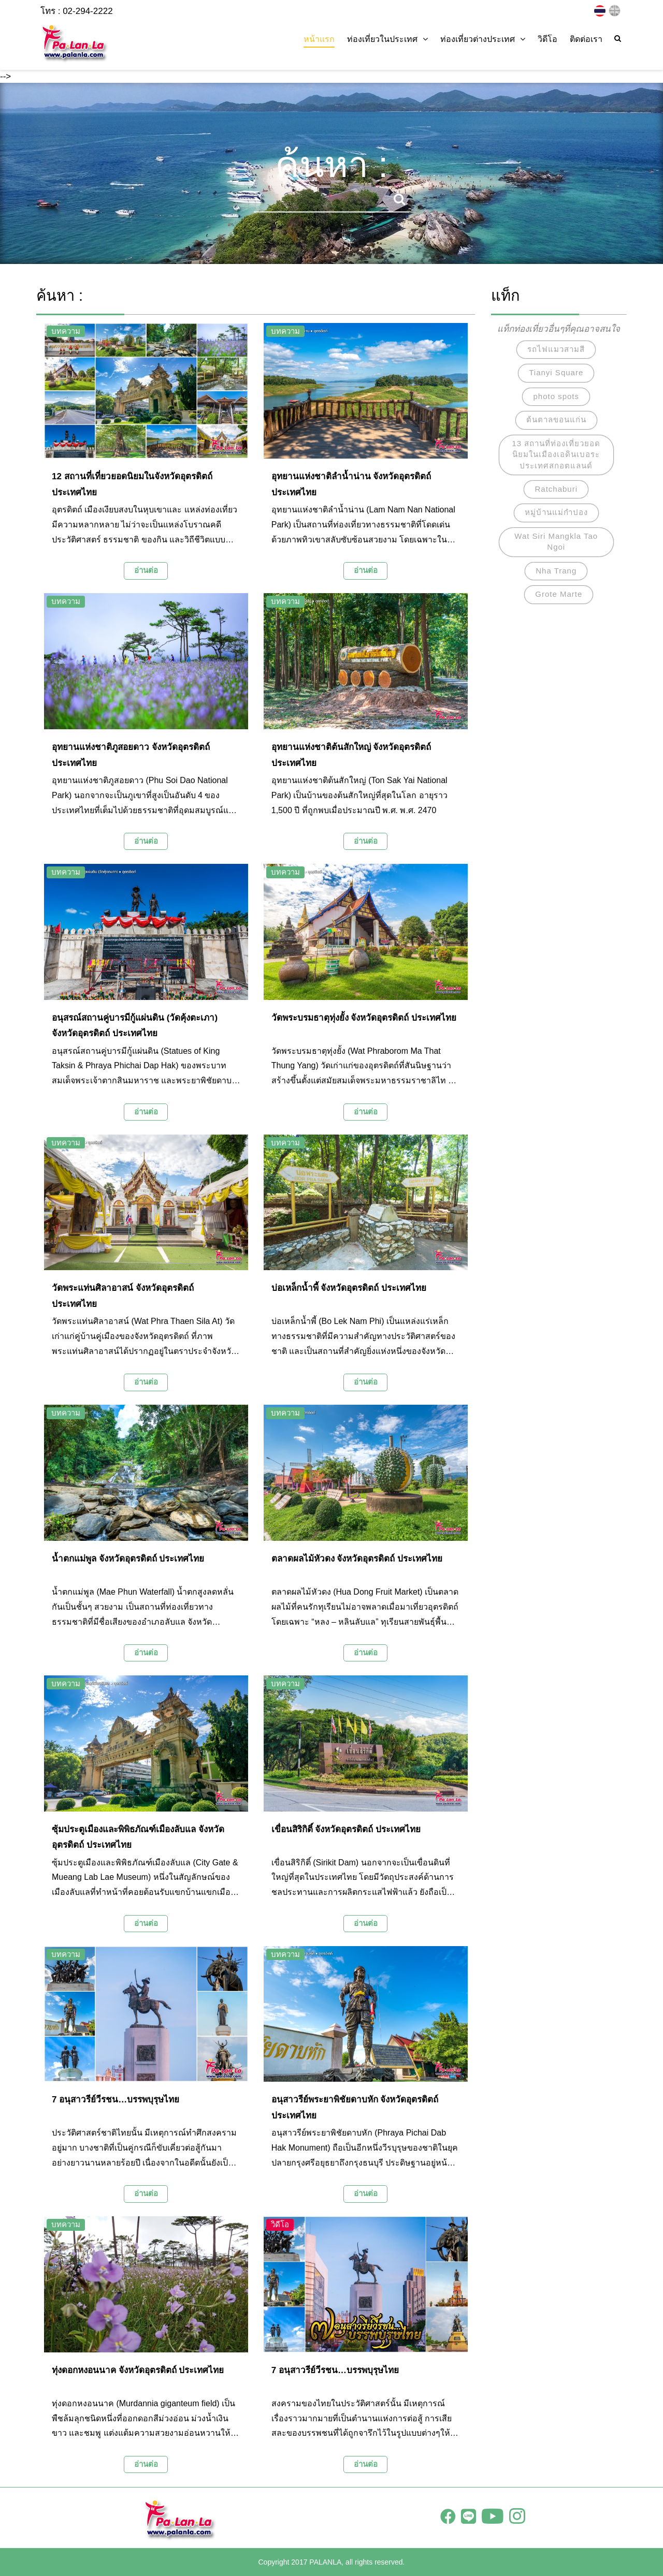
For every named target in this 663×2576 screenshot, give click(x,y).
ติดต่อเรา (586, 39)
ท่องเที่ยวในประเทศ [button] (387, 39)
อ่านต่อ (146, 570)
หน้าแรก (319, 39)
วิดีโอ (547, 39)
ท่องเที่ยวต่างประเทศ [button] (482, 39)
